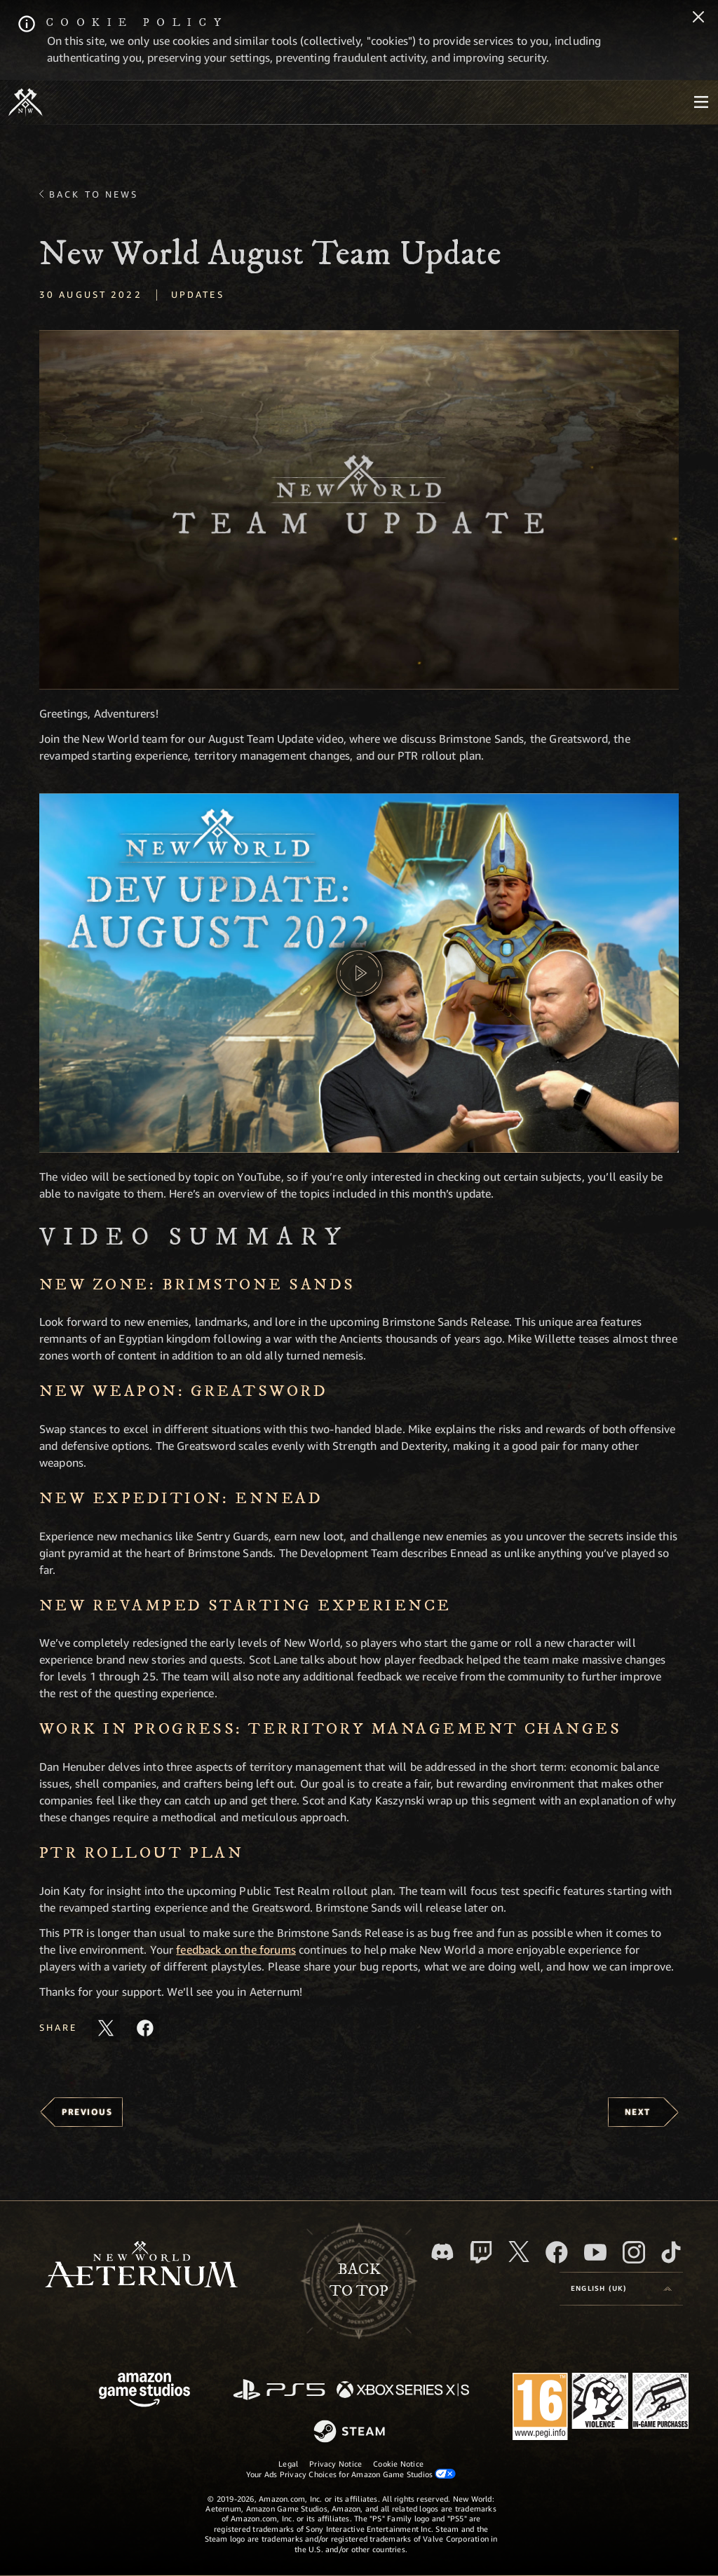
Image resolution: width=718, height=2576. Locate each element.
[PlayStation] (279, 2390)
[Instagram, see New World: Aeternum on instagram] (634, 2252)
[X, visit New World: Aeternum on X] (518, 2251)
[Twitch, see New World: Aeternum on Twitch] (481, 2252)
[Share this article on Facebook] (145, 2028)
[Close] (698, 18)
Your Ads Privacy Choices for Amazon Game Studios (351, 2474)
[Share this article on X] (106, 2028)
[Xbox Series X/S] (403, 2390)
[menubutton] (701, 102)
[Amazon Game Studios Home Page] (144, 2391)
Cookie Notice (398, 2463)
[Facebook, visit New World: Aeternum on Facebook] (557, 2252)
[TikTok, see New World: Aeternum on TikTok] (671, 2252)
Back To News (93, 194)
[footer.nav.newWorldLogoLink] (141, 2266)
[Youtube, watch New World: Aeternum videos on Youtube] (595, 2252)
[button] (359, 510)
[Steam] (351, 2432)
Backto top (359, 2280)
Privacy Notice (335, 2463)
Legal (288, 2463)
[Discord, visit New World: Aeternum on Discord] (442, 2252)
